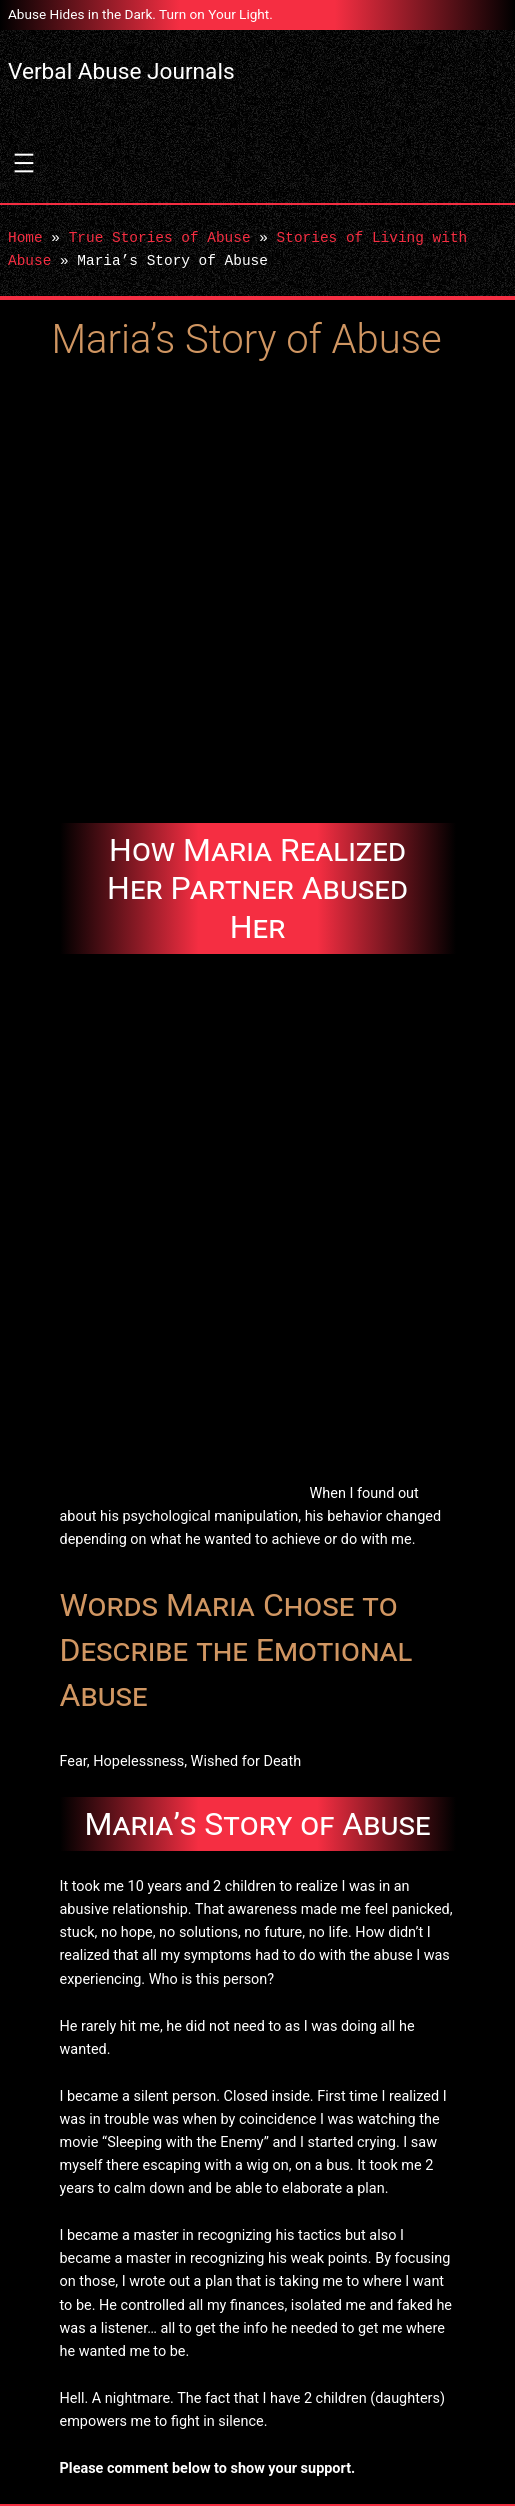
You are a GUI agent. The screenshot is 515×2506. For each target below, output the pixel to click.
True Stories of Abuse (160, 238)
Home (25, 238)
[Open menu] (24, 163)
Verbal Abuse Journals (121, 71)
